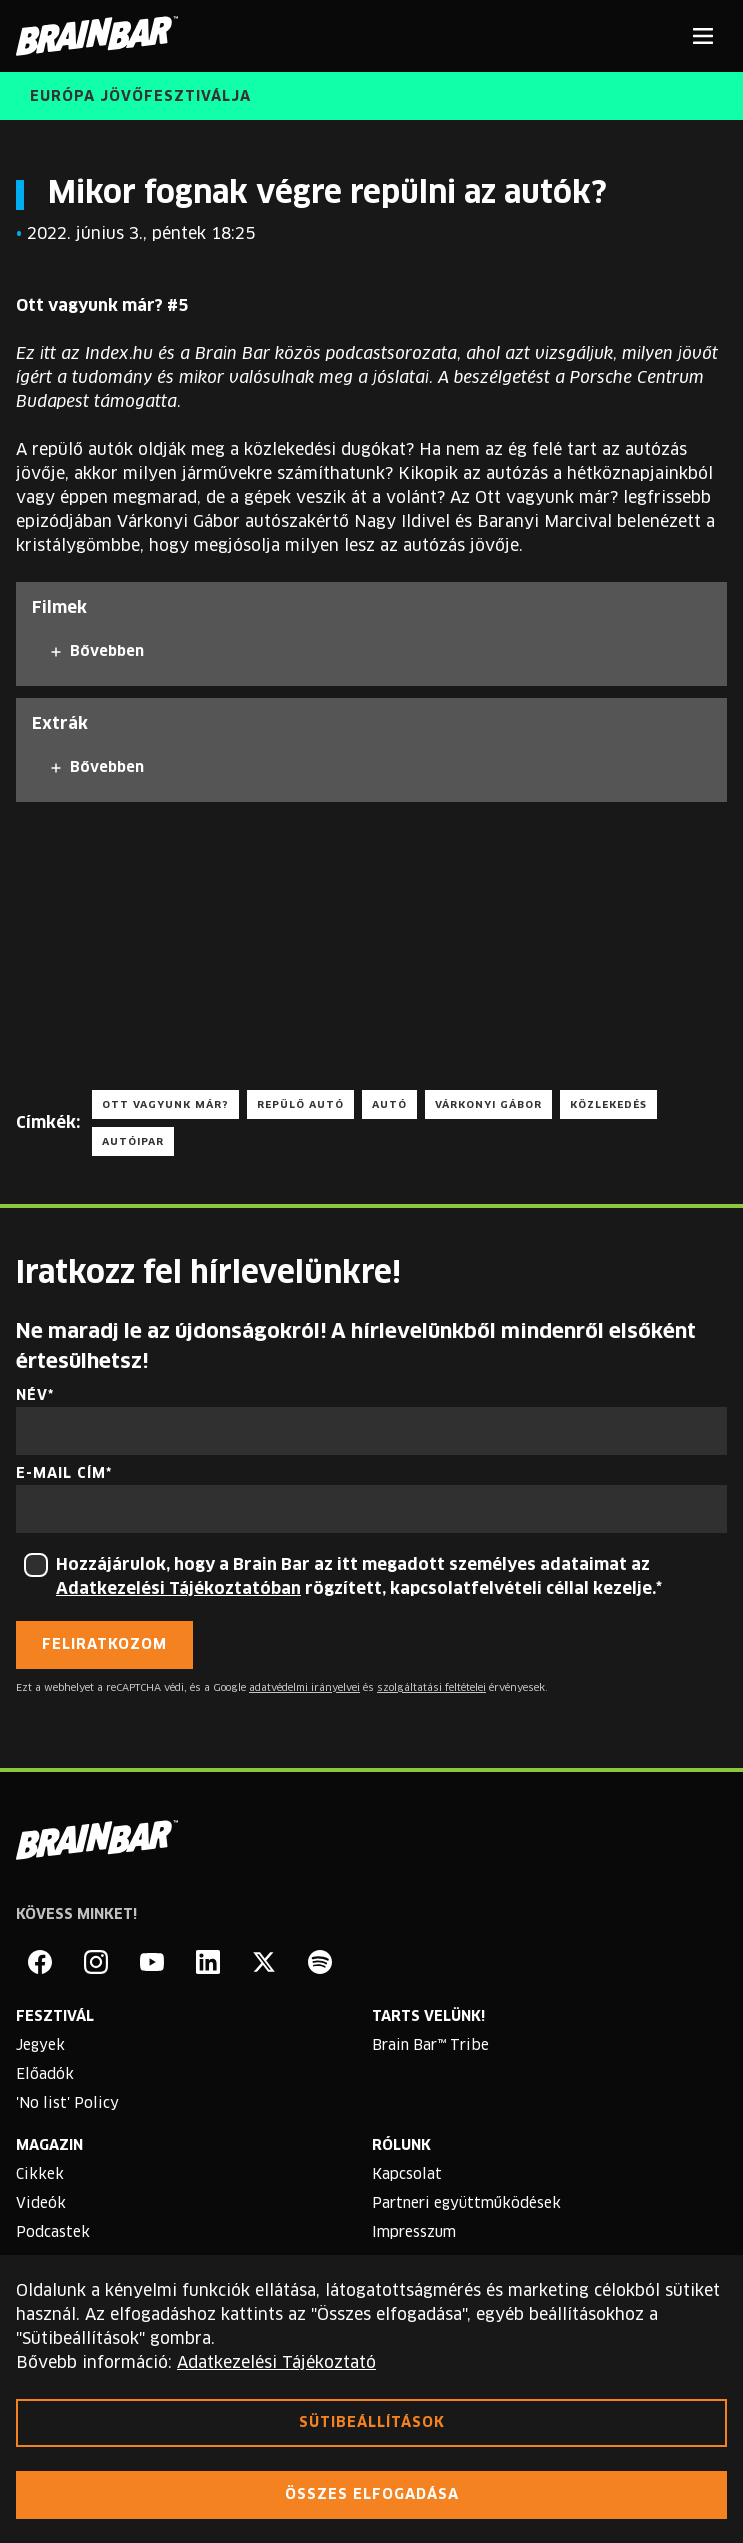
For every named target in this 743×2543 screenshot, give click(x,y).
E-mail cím (61, 1474)
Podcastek (53, 2233)
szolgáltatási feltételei (431, 1688)
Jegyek (40, 2046)
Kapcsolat (407, 2175)
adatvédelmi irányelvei (304, 1688)
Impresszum (414, 2233)
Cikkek (40, 2175)
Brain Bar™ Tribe (430, 2046)
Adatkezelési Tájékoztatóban (178, 1589)
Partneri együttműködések (466, 2204)
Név (32, 1396)
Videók (41, 2204)
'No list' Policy (67, 2104)
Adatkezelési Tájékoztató (276, 2363)
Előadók (45, 2075)
